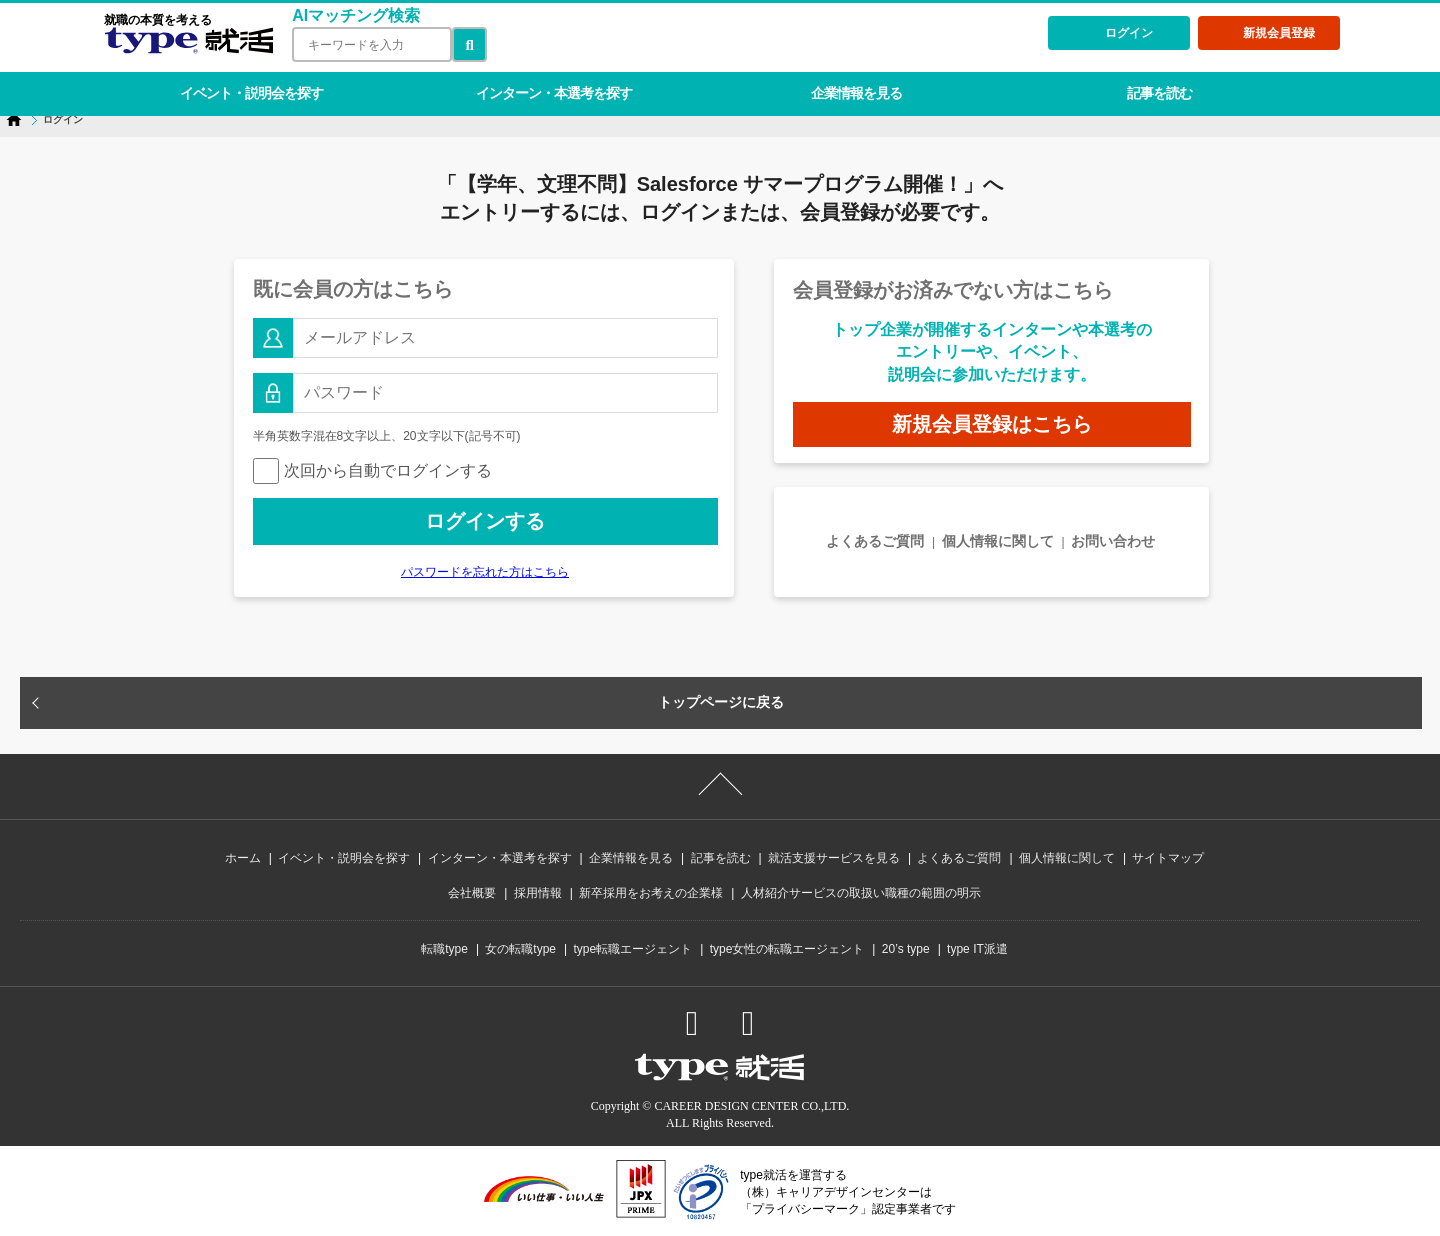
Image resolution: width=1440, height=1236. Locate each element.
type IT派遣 (977, 949)
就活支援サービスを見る (834, 858)
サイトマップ (1168, 858)
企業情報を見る (843, 84)
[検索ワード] (368, 44)
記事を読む (1141, 84)
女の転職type (520, 949)
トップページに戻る (721, 702)
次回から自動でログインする (372, 470)
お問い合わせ (1113, 541)
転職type (444, 949)
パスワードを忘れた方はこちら (485, 572)
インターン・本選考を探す (546, 84)
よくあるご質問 (875, 541)
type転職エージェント (633, 949)
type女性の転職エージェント (787, 949)
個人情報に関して (998, 541)
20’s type (906, 949)
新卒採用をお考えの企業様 (651, 893)
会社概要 (472, 893)
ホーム (243, 858)
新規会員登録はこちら (992, 424)
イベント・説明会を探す (248, 84)
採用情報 (538, 893)
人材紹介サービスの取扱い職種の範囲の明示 (861, 893)
